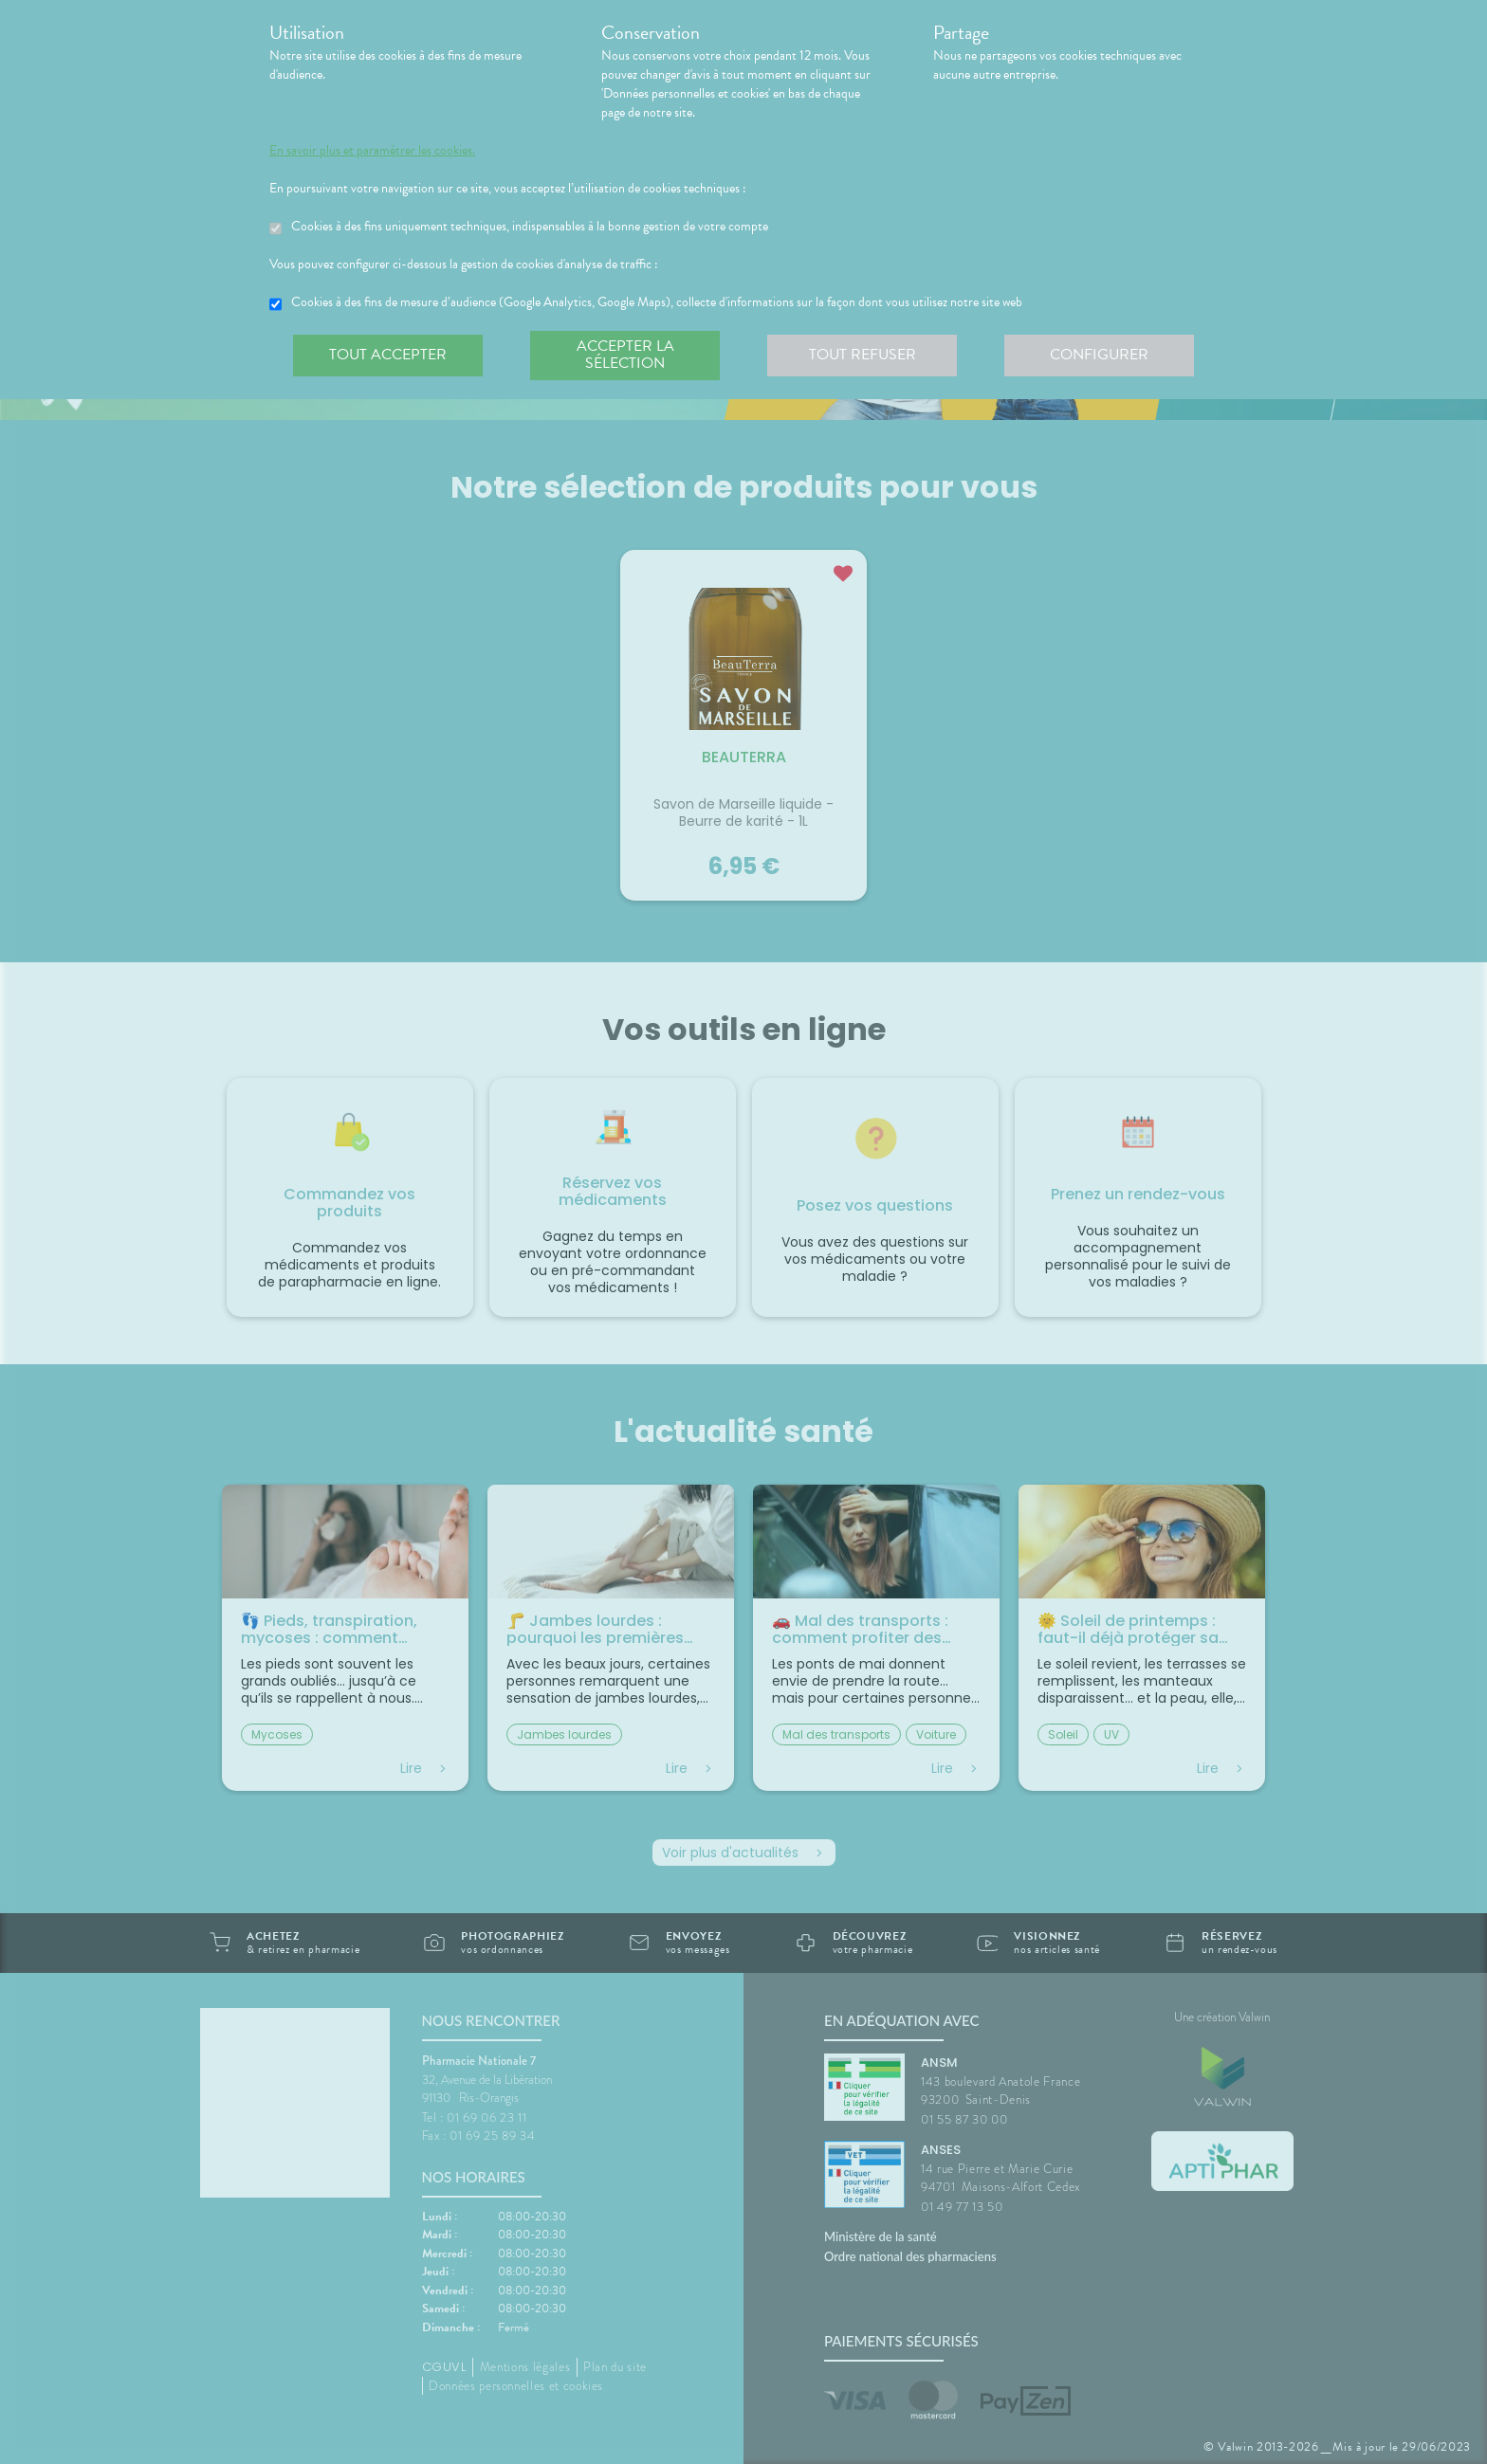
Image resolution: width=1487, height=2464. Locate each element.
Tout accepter (388, 354)
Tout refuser (862, 354)
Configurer (1099, 354)
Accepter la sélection (625, 354)
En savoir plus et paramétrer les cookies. (372, 150)
